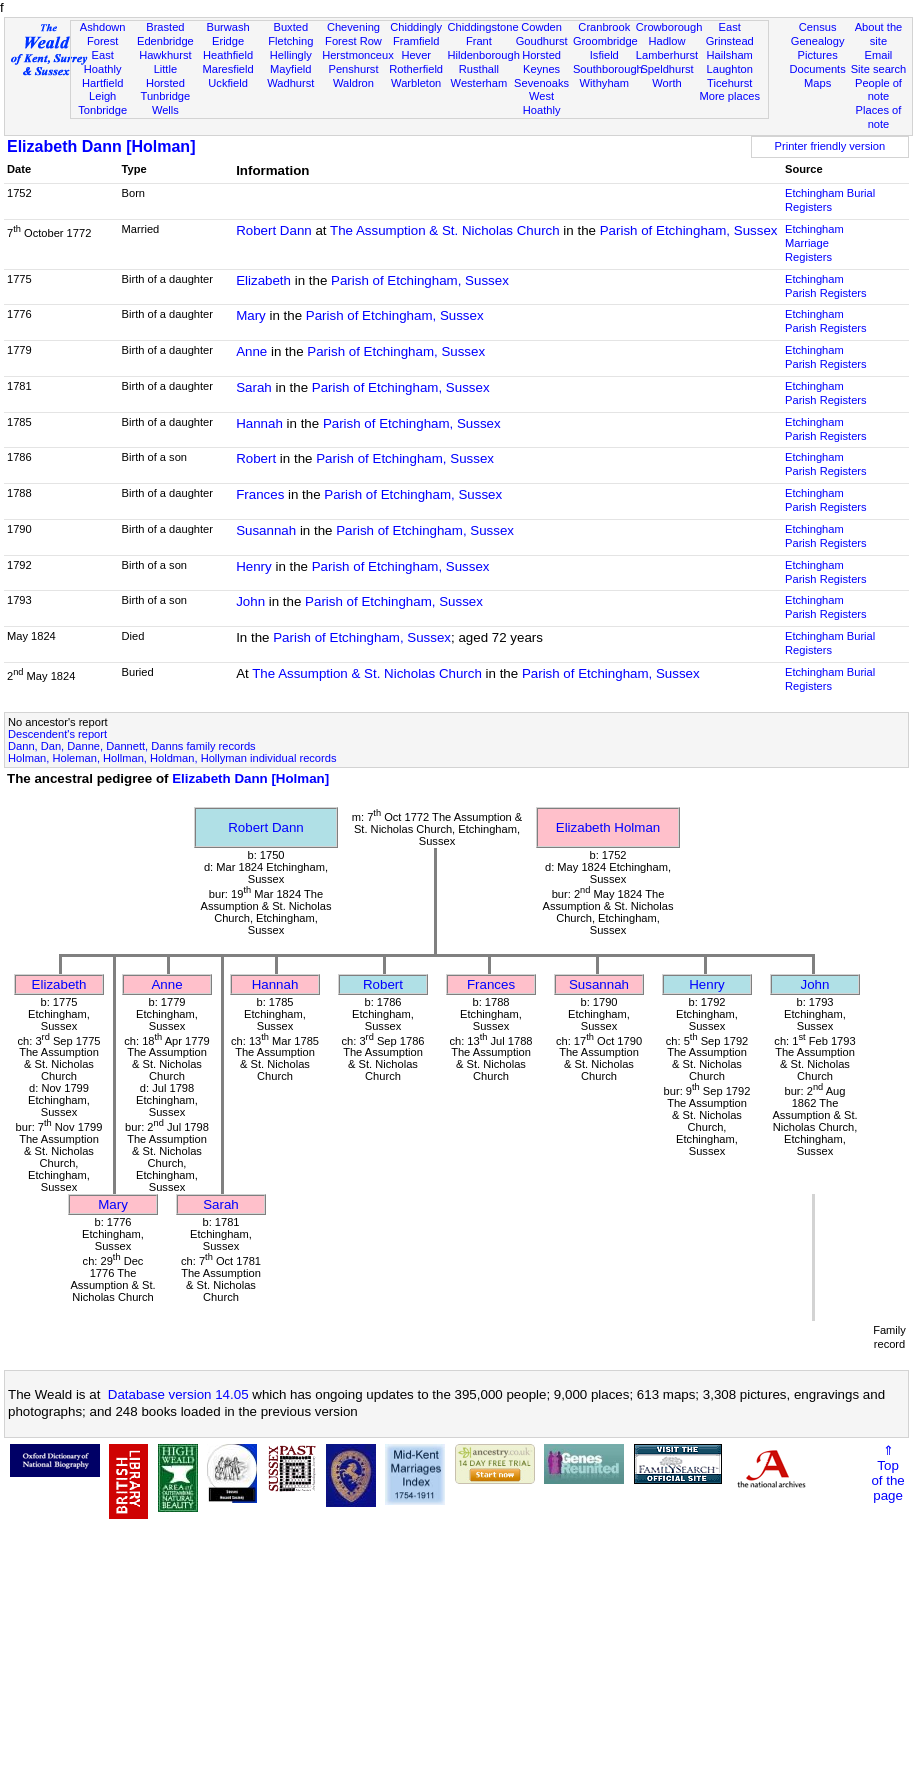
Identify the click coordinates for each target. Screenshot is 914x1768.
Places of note (879, 117)
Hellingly (291, 55)
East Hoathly (103, 62)
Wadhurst (290, 83)
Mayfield (290, 69)
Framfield (416, 41)
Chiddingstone (483, 27)
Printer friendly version (830, 146)
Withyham (604, 83)
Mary (251, 315)
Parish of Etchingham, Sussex (689, 230)
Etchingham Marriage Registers (814, 243)
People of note (878, 90)
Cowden (541, 27)
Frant (479, 41)
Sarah (254, 387)
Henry (254, 566)
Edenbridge (165, 41)
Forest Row (353, 41)
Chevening (353, 27)
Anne (251, 351)
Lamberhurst (667, 55)
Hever (416, 55)
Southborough (608, 69)
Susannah (266, 530)
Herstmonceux (358, 55)
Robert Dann (274, 230)
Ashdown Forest (103, 34)
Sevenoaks (541, 83)
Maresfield (227, 69)
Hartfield (102, 83)
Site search (879, 69)
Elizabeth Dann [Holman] (101, 146)
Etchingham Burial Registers (830, 200)
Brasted (165, 27)
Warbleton (416, 83)
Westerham (479, 83)
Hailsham (730, 55)
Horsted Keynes (541, 62)
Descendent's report (57, 734)
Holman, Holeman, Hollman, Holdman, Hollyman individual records (172, 758)
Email (879, 55)
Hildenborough (484, 55)
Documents (818, 69)
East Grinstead (730, 34)
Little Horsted (165, 76)
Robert (256, 458)
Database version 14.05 (178, 1394)
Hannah (259, 423)
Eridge (228, 41)
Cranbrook (604, 27)
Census (818, 27)
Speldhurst (666, 69)
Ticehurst (729, 83)
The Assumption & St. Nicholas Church (445, 230)
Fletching (290, 41)
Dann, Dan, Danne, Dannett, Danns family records (132, 746)
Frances (260, 494)
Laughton (730, 69)
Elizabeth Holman (608, 827)
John (250, 601)
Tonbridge (102, 110)
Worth (666, 83)
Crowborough (669, 27)
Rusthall (479, 69)
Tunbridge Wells (166, 103)
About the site (879, 34)
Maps (817, 83)
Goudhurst (542, 41)
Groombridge (605, 41)
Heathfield (228, 55)
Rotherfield (416, 69)
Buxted (290, 27)
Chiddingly (416, 27)
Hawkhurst (165, 55)
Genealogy (818, 41)
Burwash (227, 27)
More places (729, 96)
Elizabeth (263, 280)
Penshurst (353, 69)
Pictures (818, 55)
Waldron (353, 83)
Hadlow (666, 41)
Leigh (102, 96)
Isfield (604, 55)
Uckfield (228, 83)
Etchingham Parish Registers (826, 286)
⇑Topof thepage (887, 1473)
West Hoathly (542, 103)
